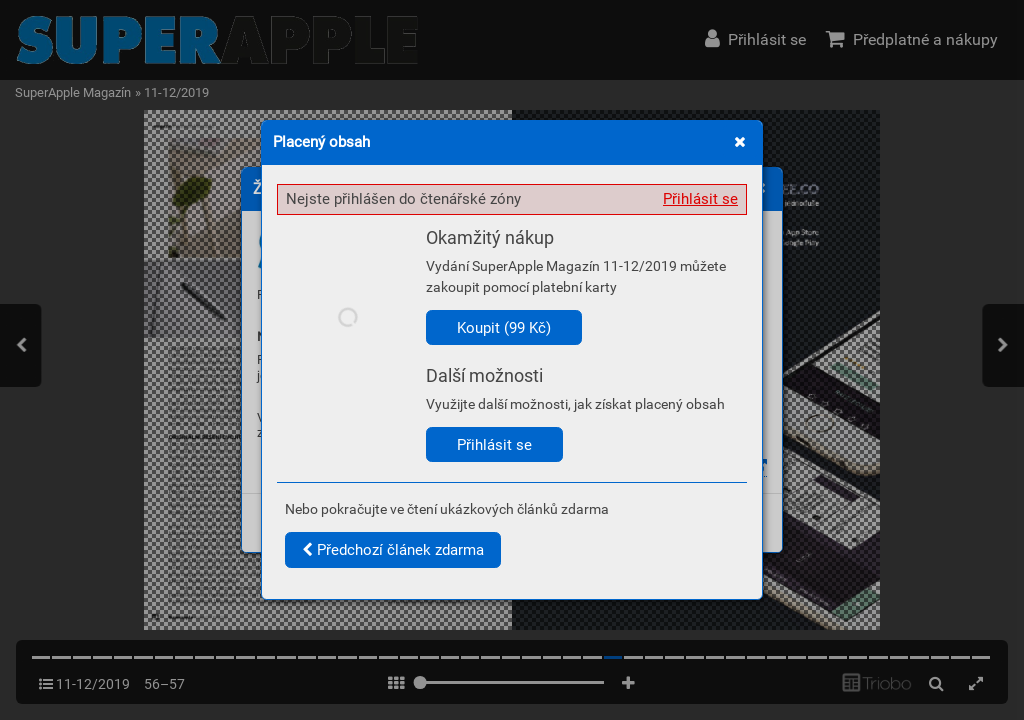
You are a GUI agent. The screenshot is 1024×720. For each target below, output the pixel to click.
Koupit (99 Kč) (504, 328)
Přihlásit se (700, 199)
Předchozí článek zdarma (393, 550)
